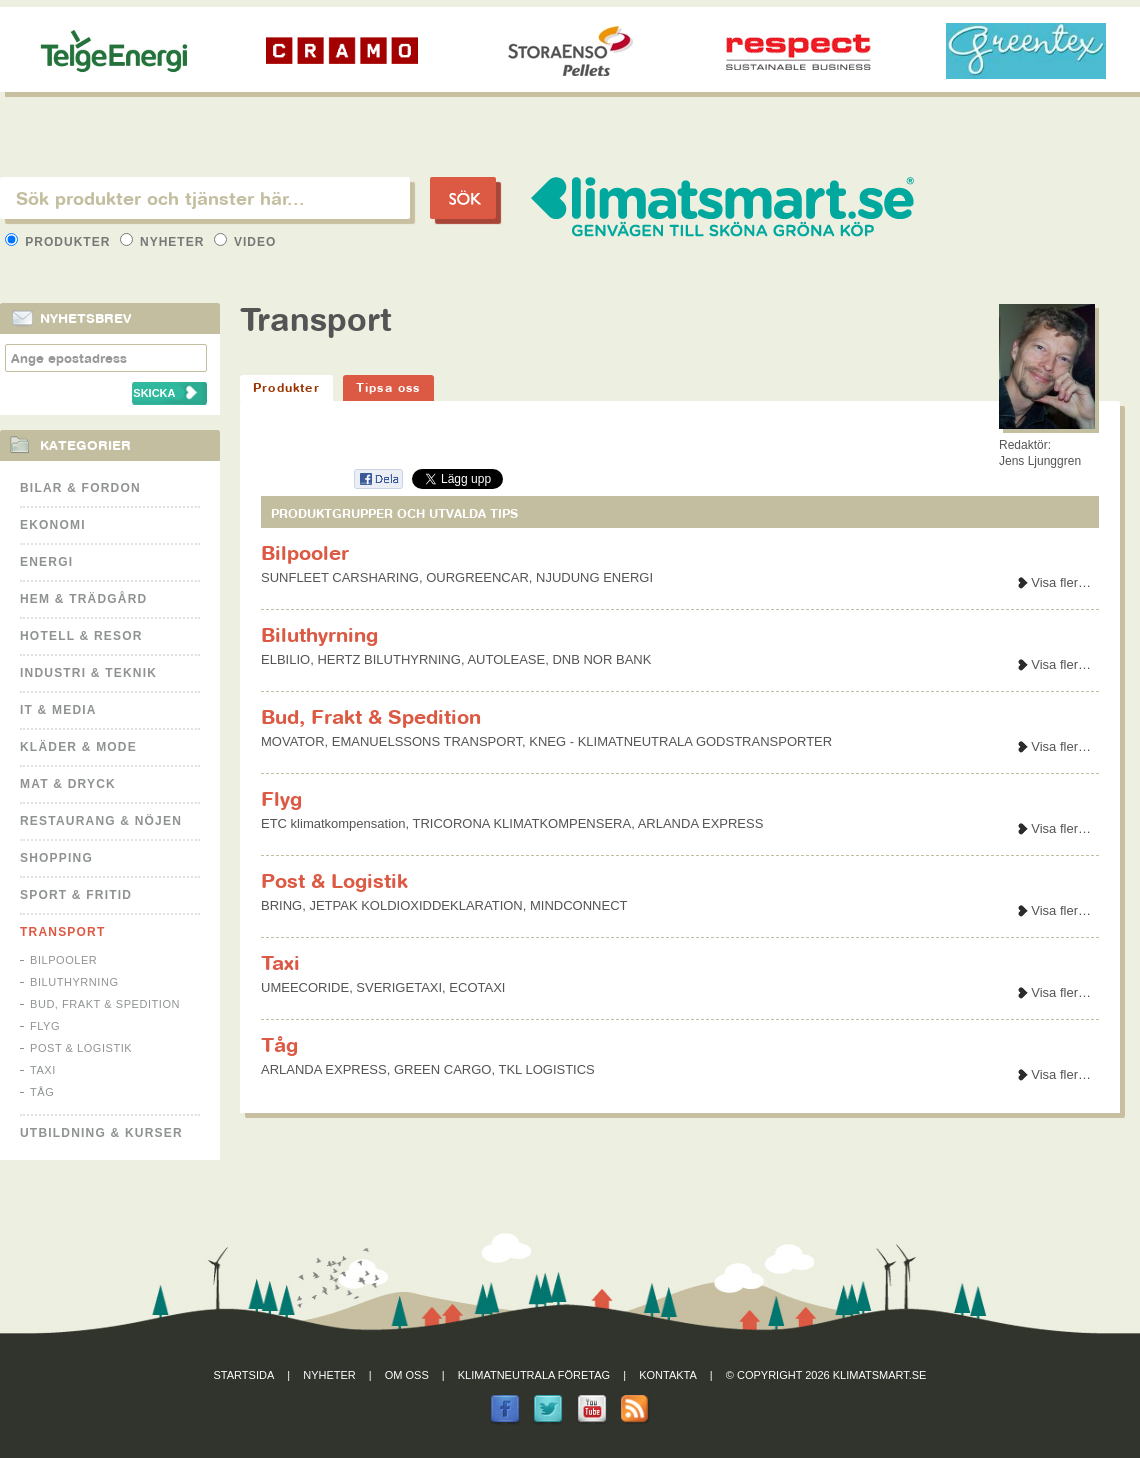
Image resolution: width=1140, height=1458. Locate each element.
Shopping (56, 858)
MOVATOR (293, 741)
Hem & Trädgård (83, 599)
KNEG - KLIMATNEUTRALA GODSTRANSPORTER (680, 741)
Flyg (45, 1026)
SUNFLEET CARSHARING (340, 577)
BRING (281, 905)
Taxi (43, 1070)
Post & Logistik (81, 1048)
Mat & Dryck (68, 784)
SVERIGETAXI (399, 987)
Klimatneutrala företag (534, 1375)
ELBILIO (285, 659)
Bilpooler (63, 960)
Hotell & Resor (81, 636)
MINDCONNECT (579, 905)
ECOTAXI (477, 987)
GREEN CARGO (443, 1069)
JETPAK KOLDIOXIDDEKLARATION (415, 905)
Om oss (407, 1375)
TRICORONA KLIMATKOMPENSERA (522, 823)
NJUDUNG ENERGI (594, 577)
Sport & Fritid (76, 895)
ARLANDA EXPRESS (701, 823)
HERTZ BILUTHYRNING (389, 659)
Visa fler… (1061, 582)
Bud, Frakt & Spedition (105, 1004)
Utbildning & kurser (101, 1133)
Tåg (42, 1092)
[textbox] (205, 198)
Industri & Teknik (88, 673)
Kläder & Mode (78, 747)
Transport (62, 932)
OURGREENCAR (477, 577)
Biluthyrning (74, 982)
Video (245, 242)
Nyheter (164, 242)
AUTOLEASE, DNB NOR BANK (559, 659)
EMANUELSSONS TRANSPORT (427, 741)
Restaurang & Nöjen (101, 821)
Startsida (244, 1375)
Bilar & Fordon (80, 488)
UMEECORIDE (305, 987)
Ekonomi (53, 525)
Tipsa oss (388, 387)
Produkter (60, 242)
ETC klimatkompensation (333, 823)
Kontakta (668, 1375)
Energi (46, 562)
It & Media (58, 710)
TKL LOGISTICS (546, 1069)
